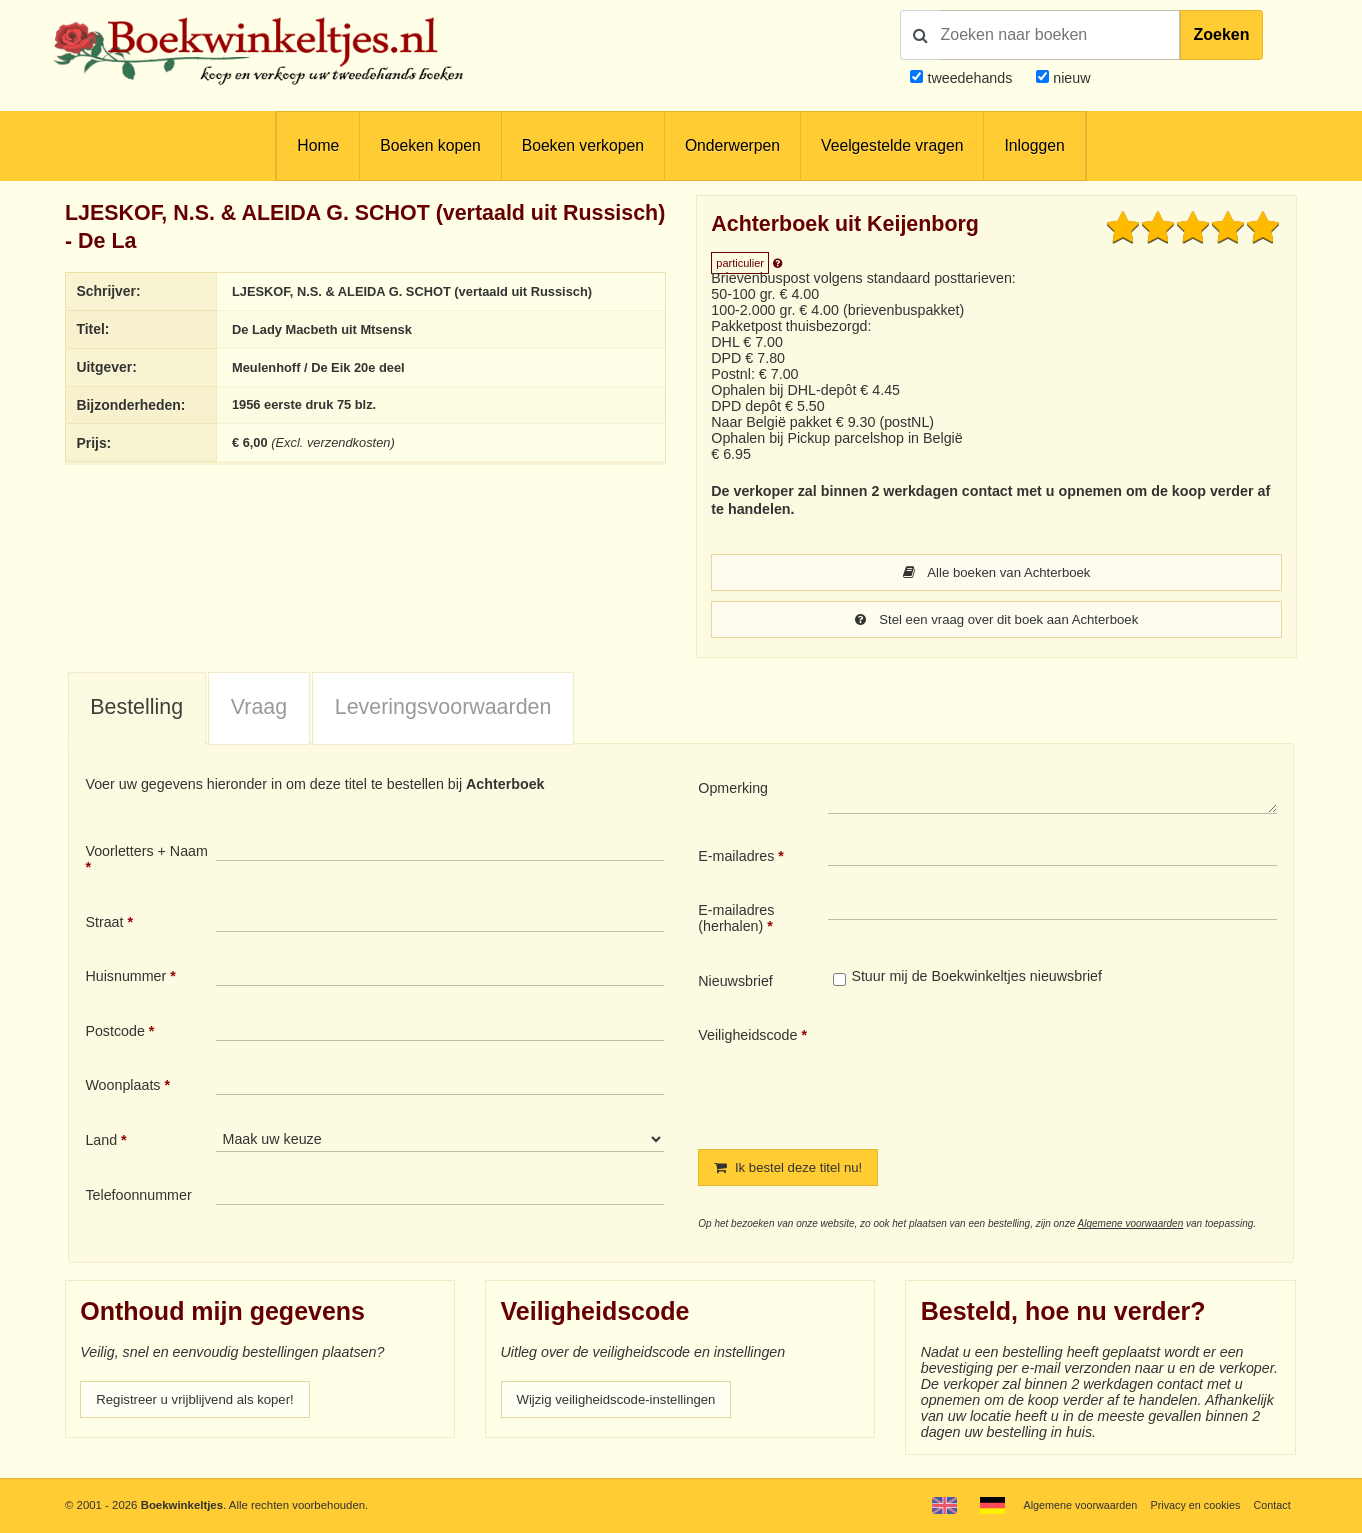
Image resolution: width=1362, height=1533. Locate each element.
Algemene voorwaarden (1131, 1226)
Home (318, 145)
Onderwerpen (732, 145)
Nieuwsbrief (735, 983)
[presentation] (995, 1073)
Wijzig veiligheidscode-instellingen (625, 1403)
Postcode (114, 1033)
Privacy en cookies (1190, 1505)
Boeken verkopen (583, 145)
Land (101, 1142)
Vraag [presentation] (259, 709)
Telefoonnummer (138, 1197)
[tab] (137, 711)
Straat (104, 924)
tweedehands (969, 78)
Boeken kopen (430, 145)
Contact (1270, 1505)
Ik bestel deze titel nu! (794, 1170)
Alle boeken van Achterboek (997, 573)
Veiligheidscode (747, 1037)
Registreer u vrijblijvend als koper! (203, 1403)
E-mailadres (736, 858)
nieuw (1069, 78)
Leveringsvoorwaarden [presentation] (443, 709)
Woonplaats (122, 1087)
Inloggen (1034, 145)
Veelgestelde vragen (892, 145)
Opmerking (733, 790)
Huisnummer (125, 978)
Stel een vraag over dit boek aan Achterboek (996, 621)
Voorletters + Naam (146, 853)
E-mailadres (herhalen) (736, 920)
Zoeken (1221, 34)
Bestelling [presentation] (136, 709)
